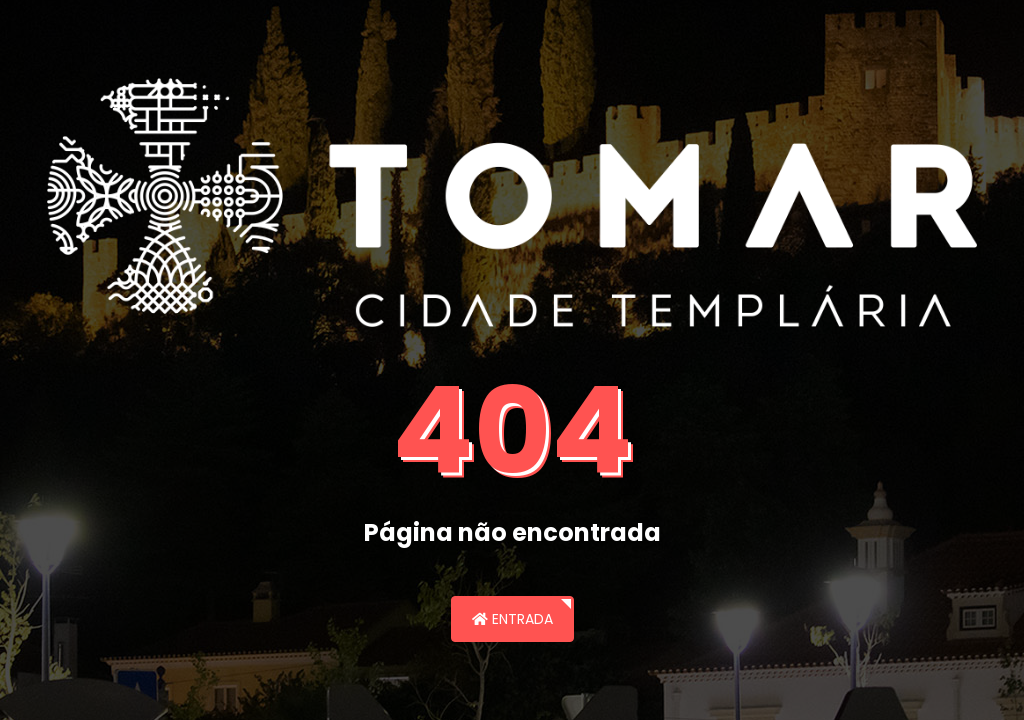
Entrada (512, 619)
